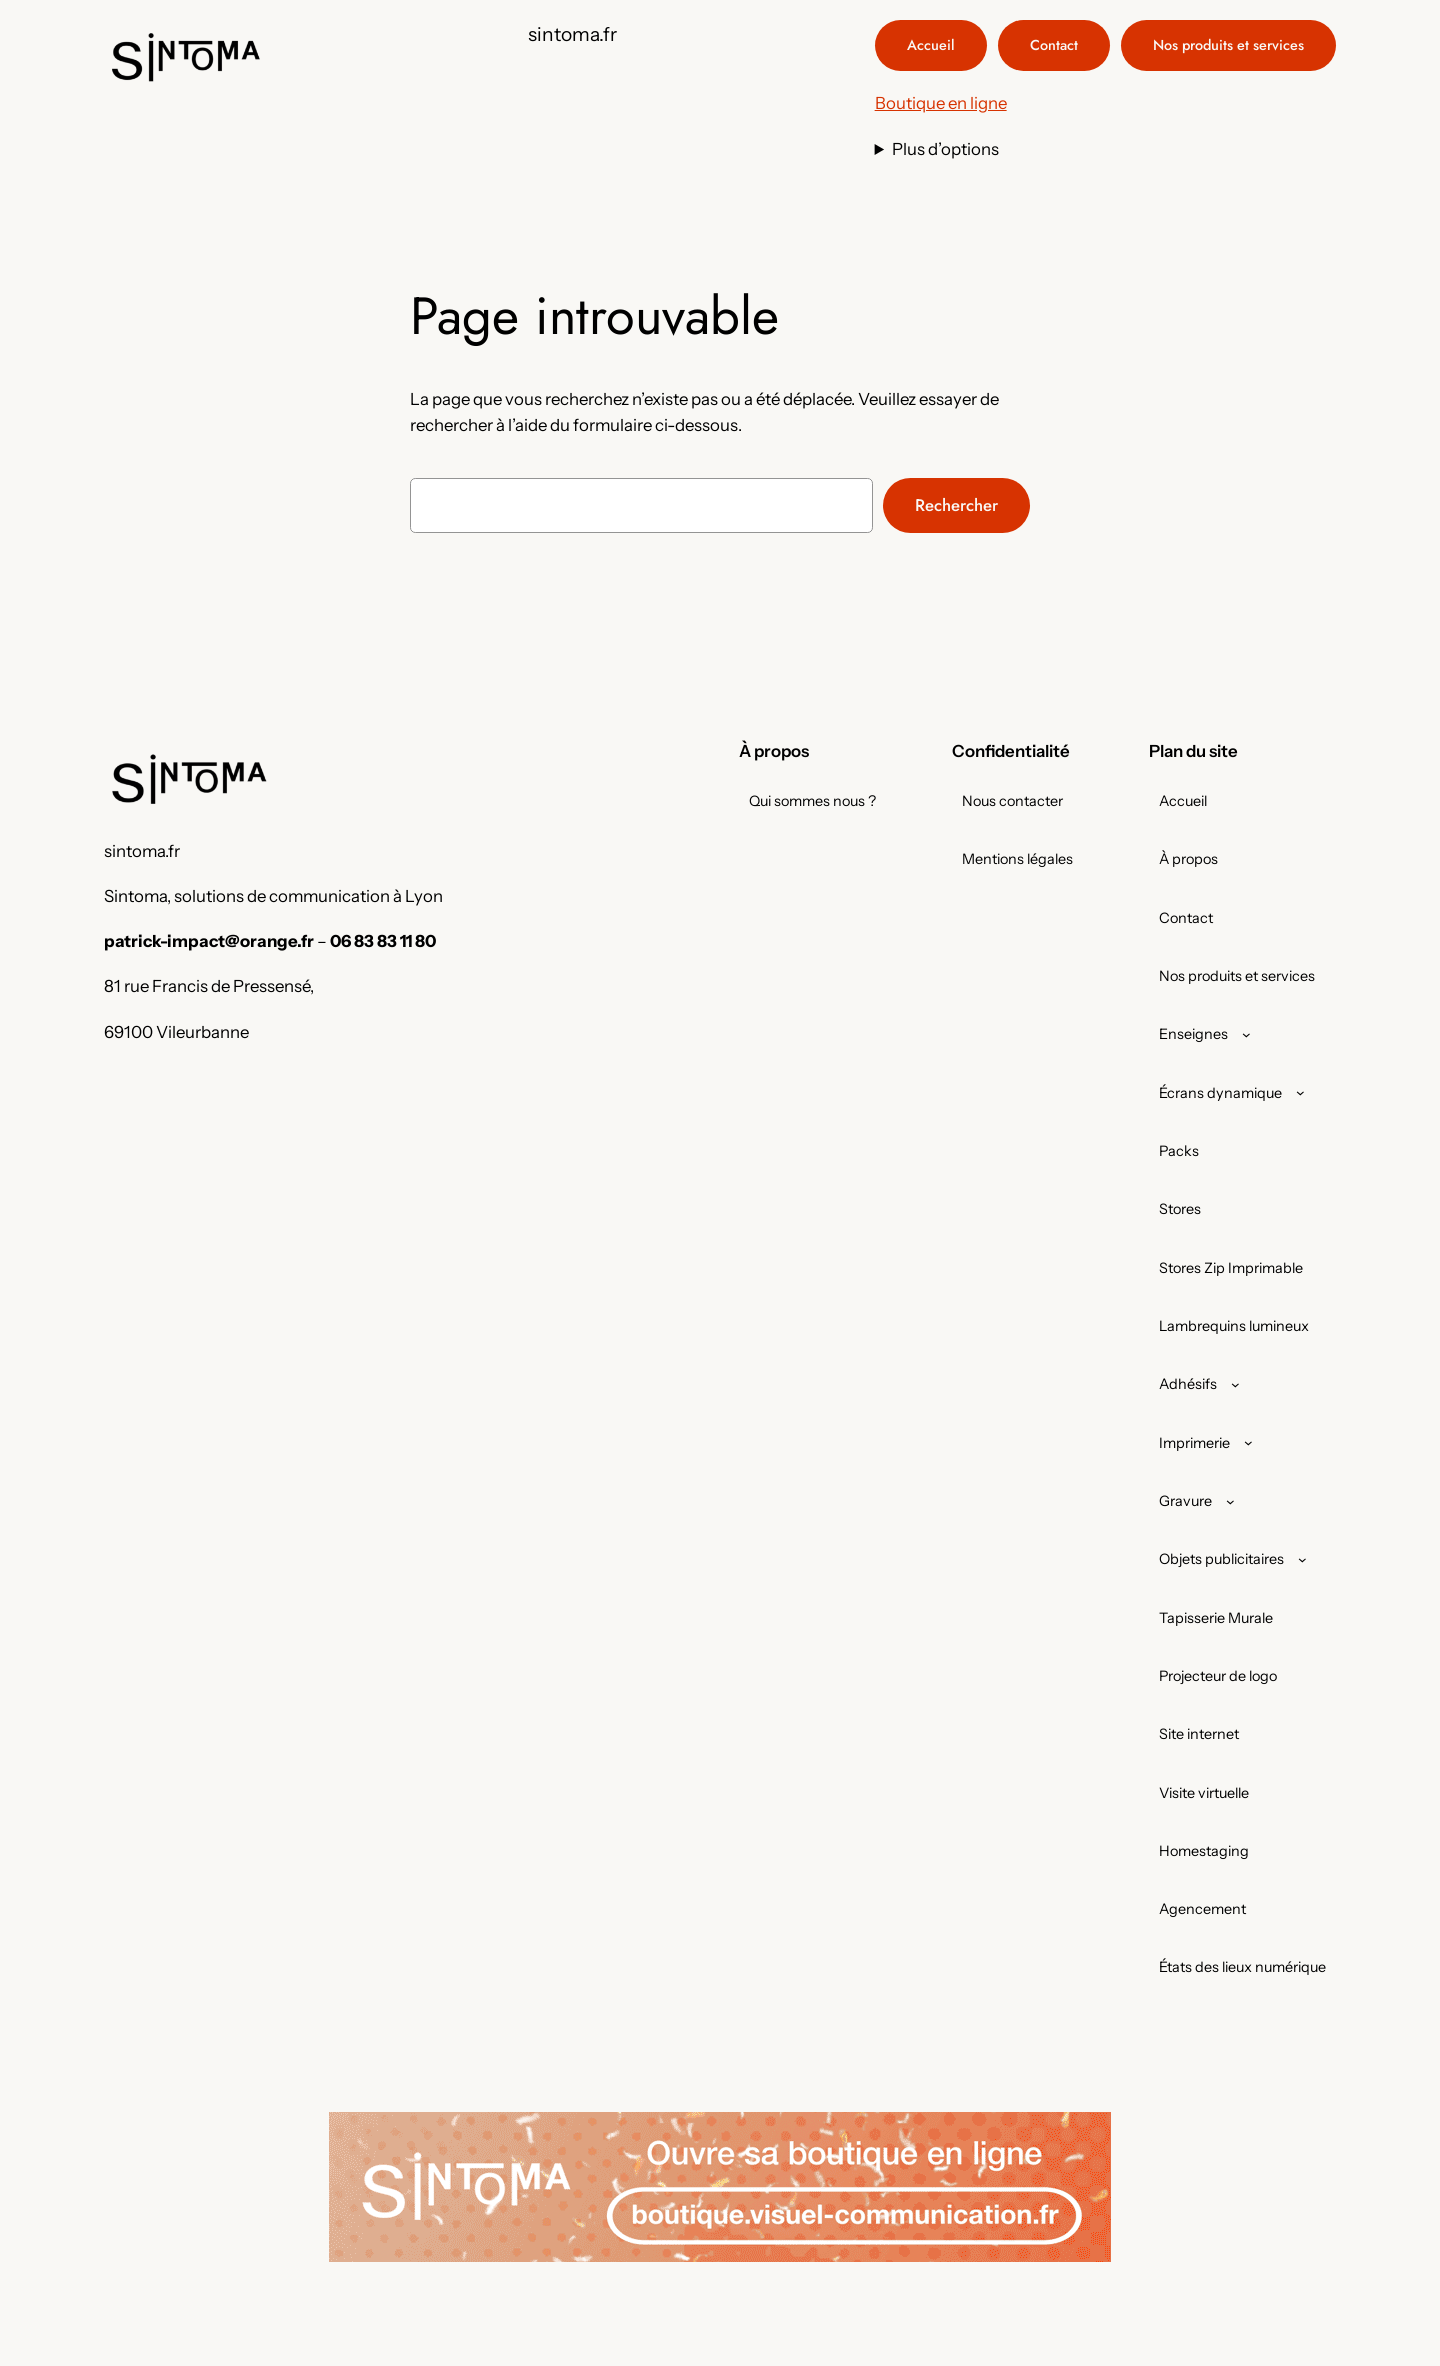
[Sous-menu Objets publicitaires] (1302, 1559)
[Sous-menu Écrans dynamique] (1300, 1092)
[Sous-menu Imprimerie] (1248, 1442)
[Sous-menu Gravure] (1230, 1501)
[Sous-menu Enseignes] (1246, 1034)
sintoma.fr (572, 34)
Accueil (931, 45)
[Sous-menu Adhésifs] (1235, 1384)
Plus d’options (945, 149)
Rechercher (956, 505)
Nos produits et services (1228, 45)
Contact (1054, 45)
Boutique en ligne (941, 103)
